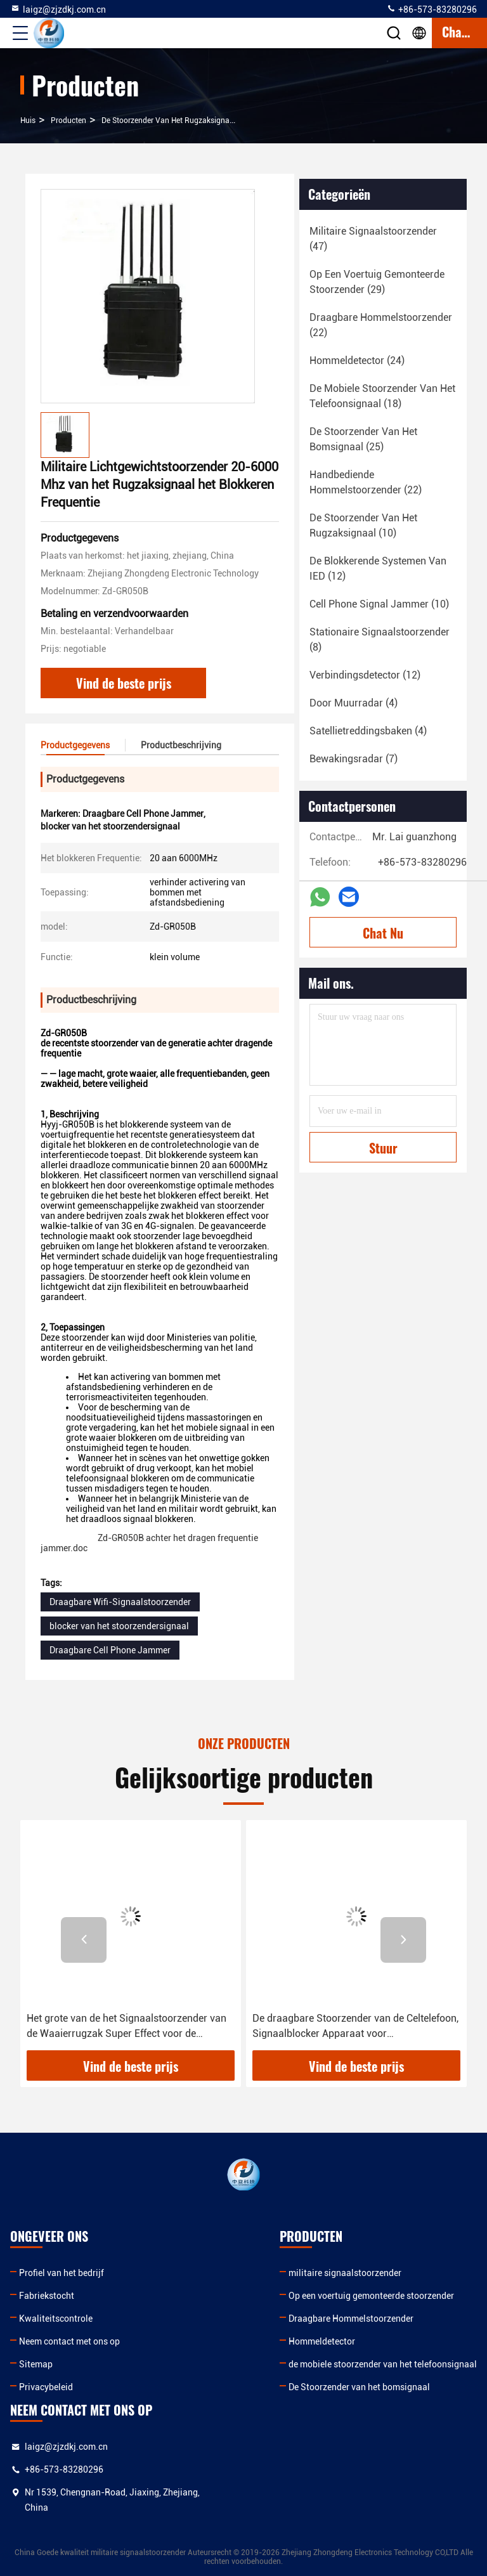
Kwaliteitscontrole (56, 2318)
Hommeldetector (322, 2341)
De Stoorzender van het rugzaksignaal (168, 120)
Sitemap (36, 2364)
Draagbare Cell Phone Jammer (110, 1650)
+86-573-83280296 (431, 9)
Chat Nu (383, 932)
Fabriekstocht (46, 2296)
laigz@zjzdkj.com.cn (58, 9)
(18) (382, 396)
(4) (353, 703)
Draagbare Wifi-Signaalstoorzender (120, 1602)
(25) (363, 439)
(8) (379, 639)
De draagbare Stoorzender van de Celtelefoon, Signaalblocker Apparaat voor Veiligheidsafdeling (355, 2026)
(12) (377, 568)
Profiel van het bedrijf (61, 2273)
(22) (380, 325)
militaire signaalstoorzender (345, 2273)
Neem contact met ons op (69, 2341)
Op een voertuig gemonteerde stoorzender (371, 2296)
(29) (377, 282)
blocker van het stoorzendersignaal (119, 1626)
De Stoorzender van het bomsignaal (359, 2387)
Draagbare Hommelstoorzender (351, 2318)
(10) (363, 525)
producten (68, 120)
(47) (373, 238)
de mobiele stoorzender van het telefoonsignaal (383, 2364)
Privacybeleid (46, 2387)
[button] (84, 1940)
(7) (353, 759)
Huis (28, 120)
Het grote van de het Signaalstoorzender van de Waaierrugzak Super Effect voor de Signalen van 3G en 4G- (126, 2026)
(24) (357, 361)
